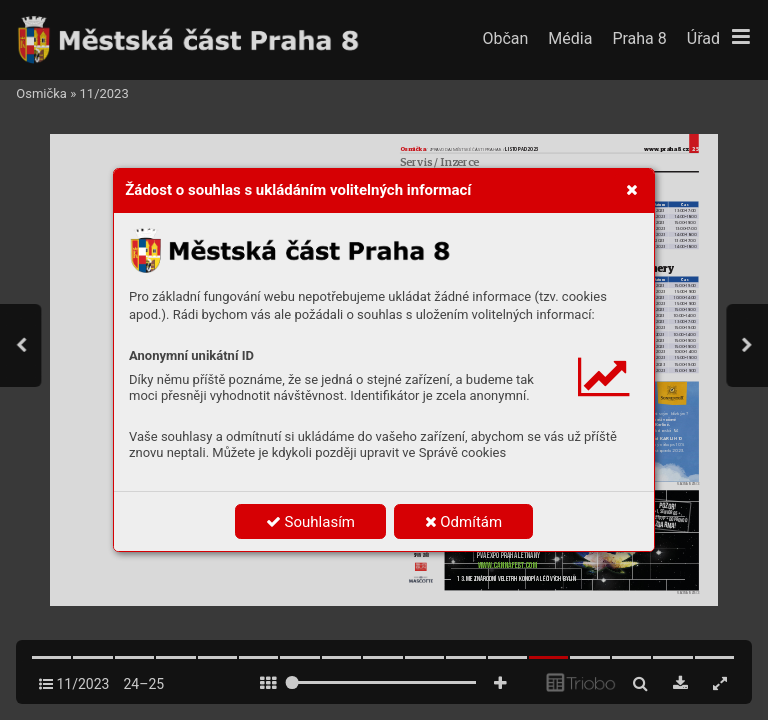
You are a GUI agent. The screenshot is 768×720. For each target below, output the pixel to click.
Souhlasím (310, 522)
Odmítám (464, 522)
